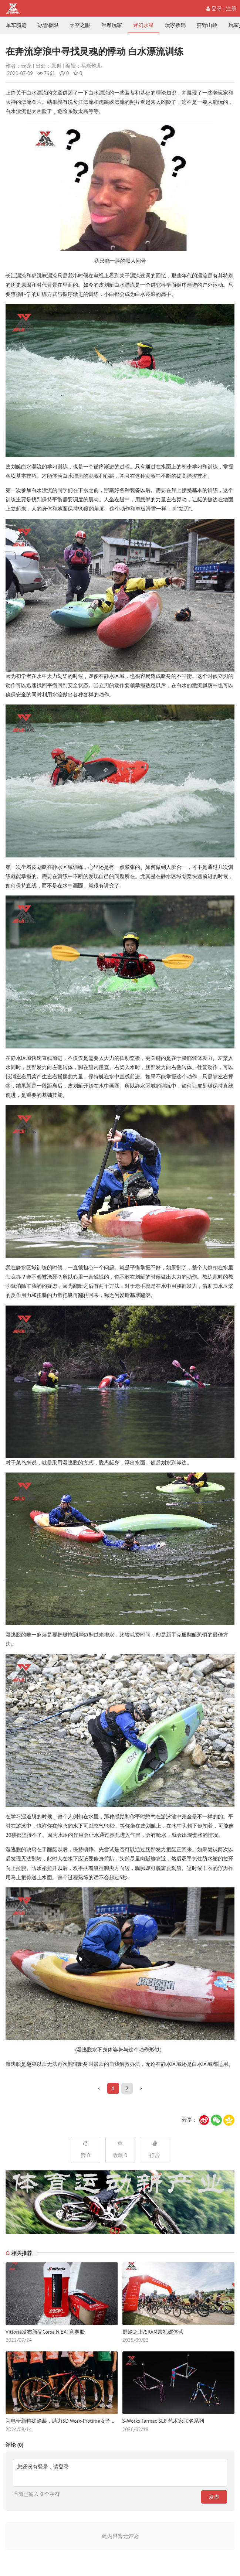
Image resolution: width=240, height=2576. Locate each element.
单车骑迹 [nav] (16, 25)
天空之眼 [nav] (80, 25)
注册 (231, 8)
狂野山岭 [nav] (207, 25)
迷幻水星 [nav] (143, 25)
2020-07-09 (20, 73)
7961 (46, 73)
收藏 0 (120, 2150)
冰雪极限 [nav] (48, 25)
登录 (214, 8)
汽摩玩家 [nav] (111, 25)
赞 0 (85, 2150)
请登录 (61, 2466)
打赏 (154, 2150)
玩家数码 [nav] (175, 25)
